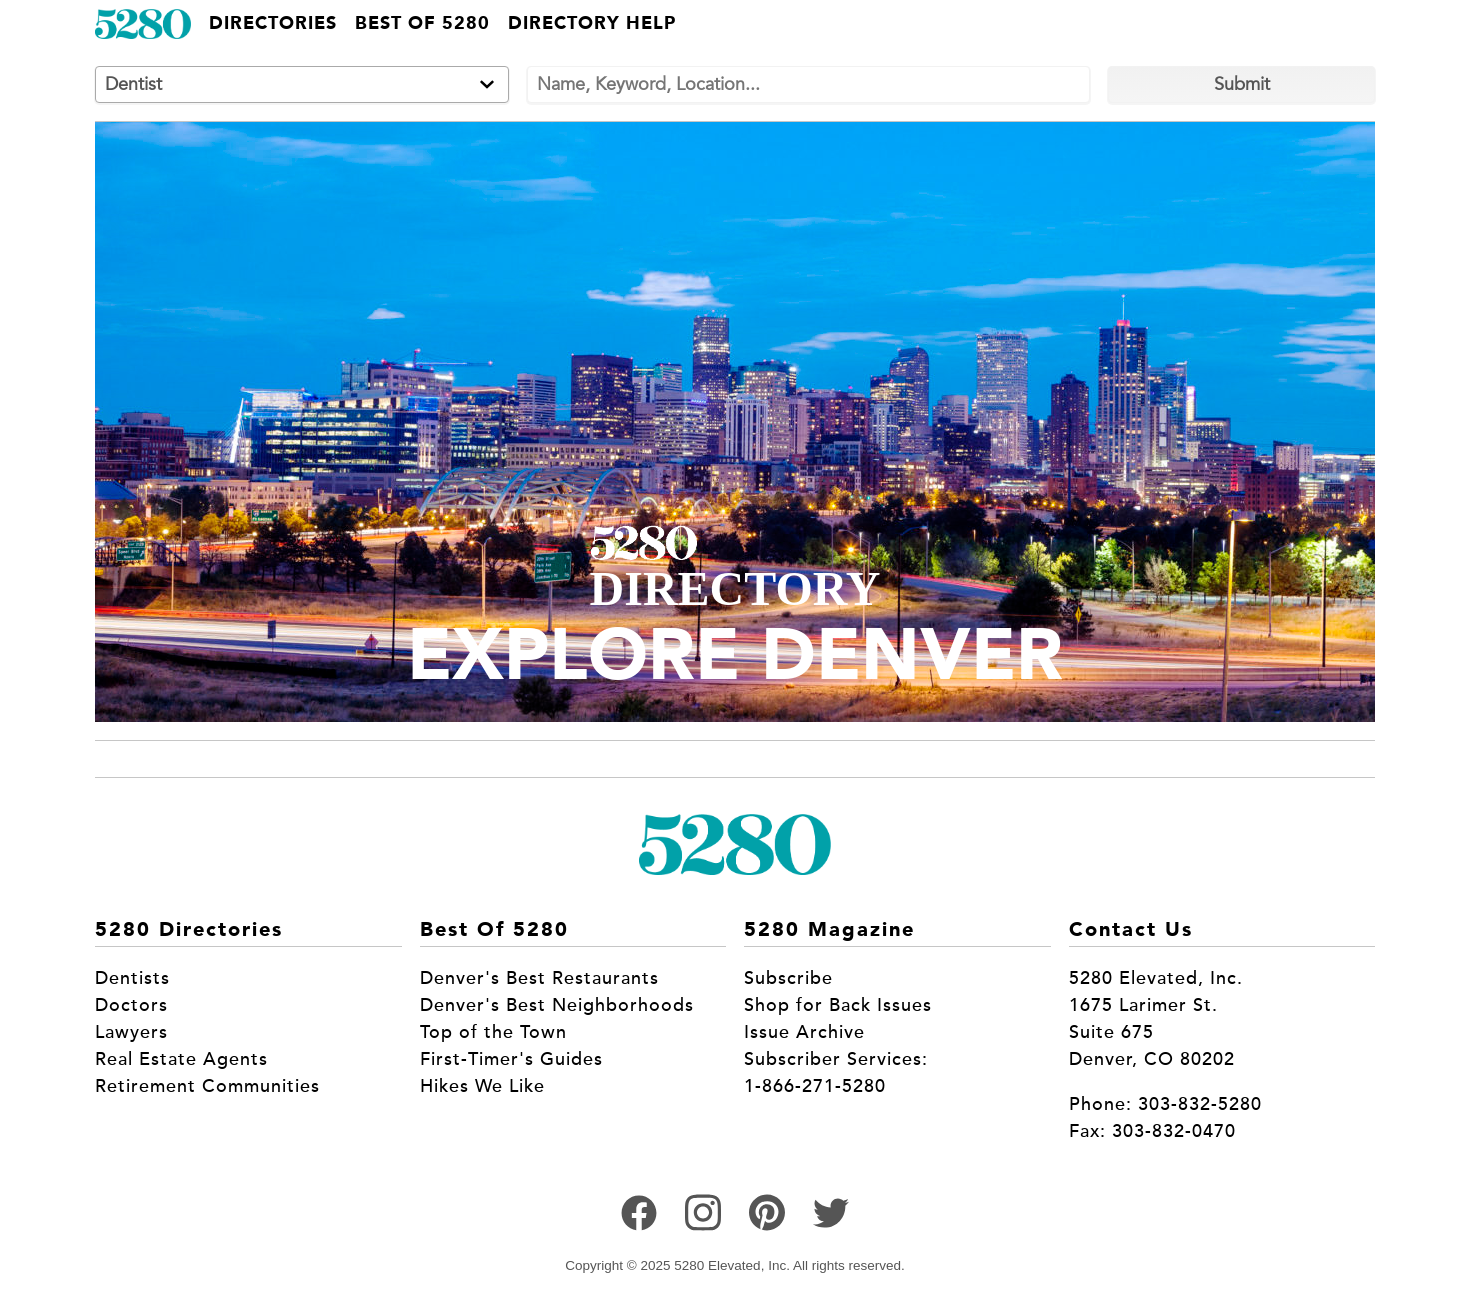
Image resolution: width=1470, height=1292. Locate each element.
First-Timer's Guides (511, 1059)
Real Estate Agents (181, 1059)
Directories (273, 24)
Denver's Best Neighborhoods (557, 1005)
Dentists (132, 978)
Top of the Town (493, 1032)
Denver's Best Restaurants (539, 978)
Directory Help (592, 24)
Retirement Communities (207, 1086)
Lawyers (131, 1032)
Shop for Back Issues (838, 1005)
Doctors (131, 1005)
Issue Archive (804, 1032)
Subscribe (788, 978)
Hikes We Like (482, 1086)
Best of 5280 (422, 24)
